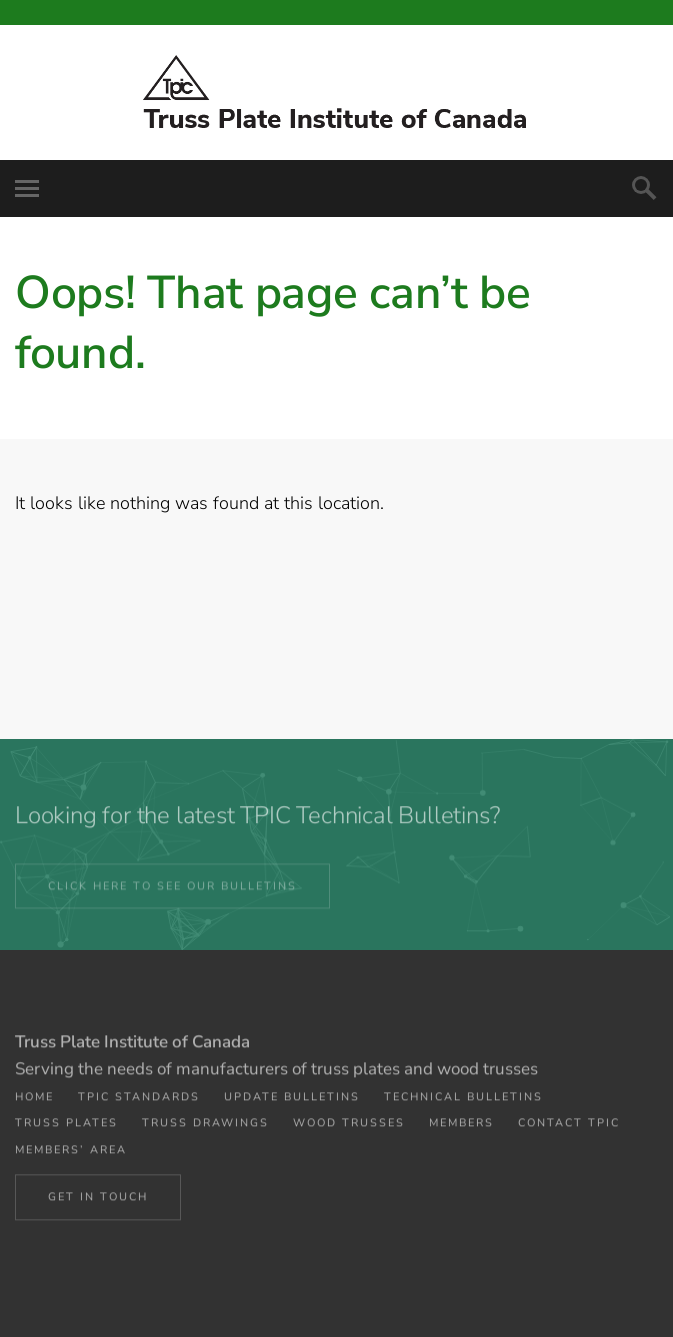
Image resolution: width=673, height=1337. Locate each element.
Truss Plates (66, 1129)
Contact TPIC (569, 1129)
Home (34, 1103)
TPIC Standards (139, 1103)
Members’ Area (71, 1155)
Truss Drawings (205, 1129)
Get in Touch (98, 1201)
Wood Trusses (349, 1129)
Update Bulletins (292, 1103)
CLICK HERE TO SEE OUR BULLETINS (172, 892)
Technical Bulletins (463, 1103)
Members (461, 1129)
